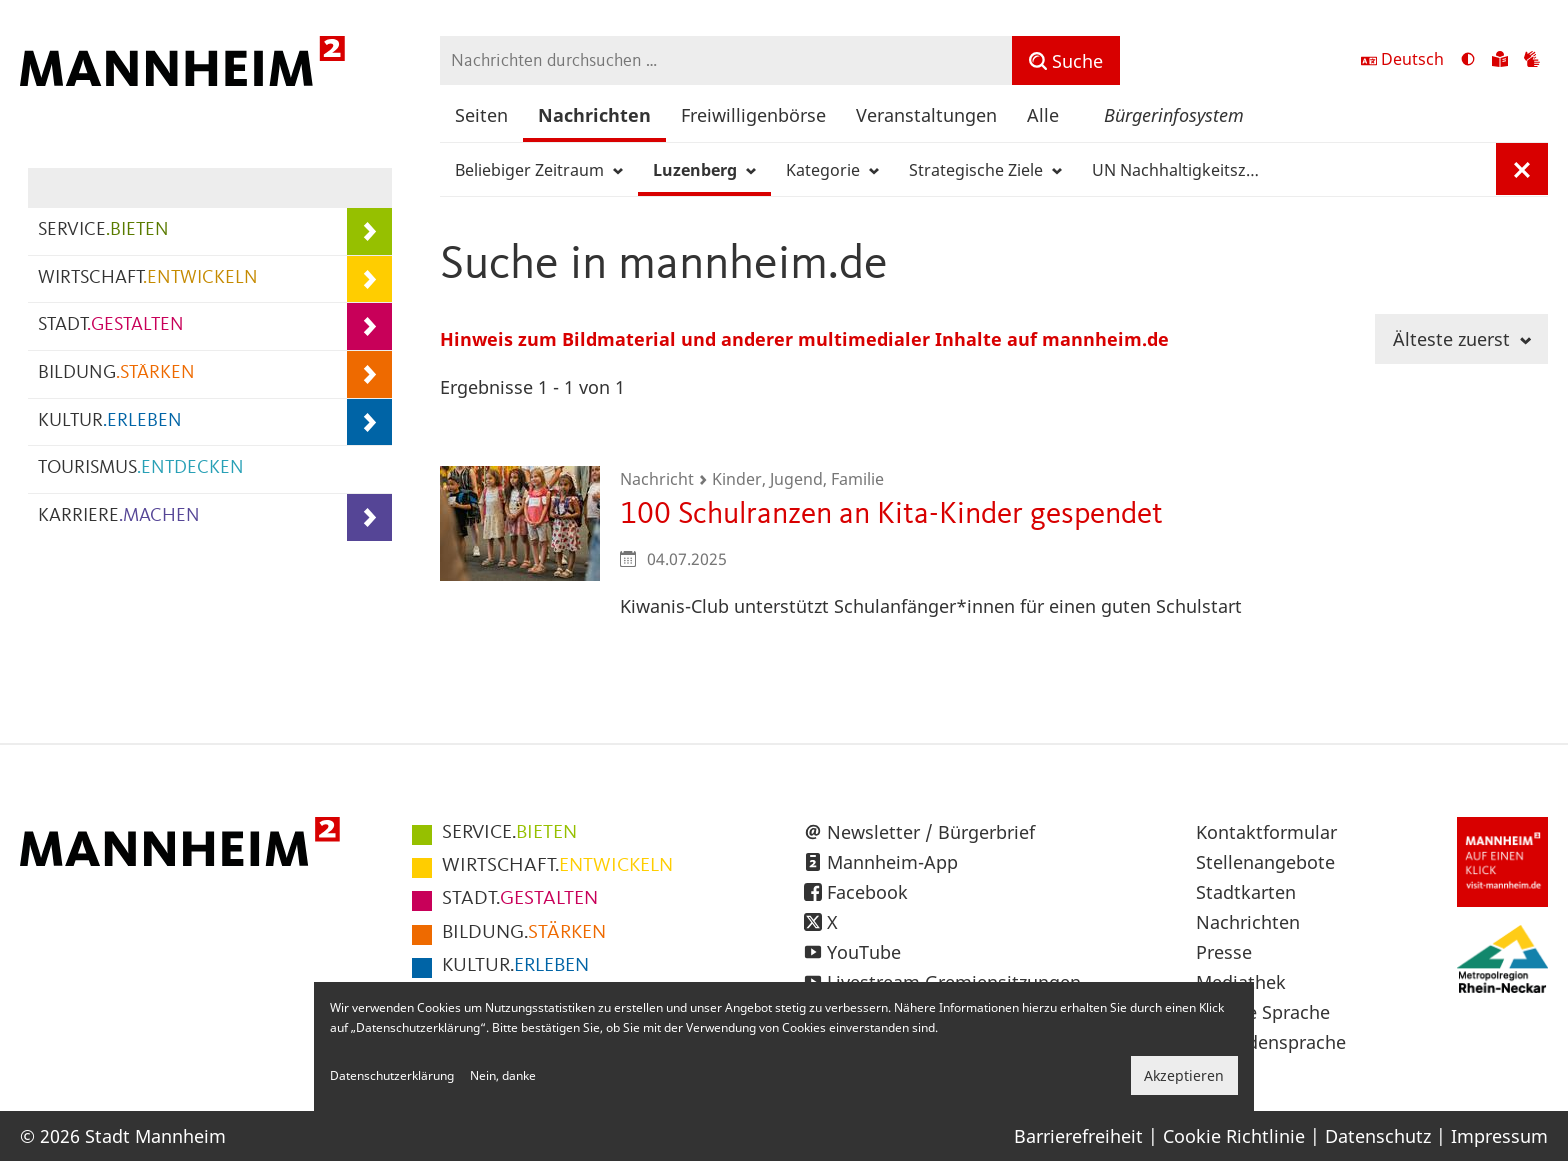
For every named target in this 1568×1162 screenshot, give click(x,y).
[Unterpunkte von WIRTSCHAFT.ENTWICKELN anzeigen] (369, 279)
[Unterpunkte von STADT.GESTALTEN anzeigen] (369, 326)
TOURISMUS (141, 468)
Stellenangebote (1265, 862)
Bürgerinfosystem (1174, 115)
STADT (111, 325)
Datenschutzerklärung (392, 1075)
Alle (1043, 115)
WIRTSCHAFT (148, 278)
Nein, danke (503, 1075)
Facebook (867, 892)
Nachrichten (594, 115)
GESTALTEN (520, 899)
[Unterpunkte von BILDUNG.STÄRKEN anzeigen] (369, 374)
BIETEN (509, 833)
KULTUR (110, 421)
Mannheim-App (892, 862)
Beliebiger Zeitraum (539, 170)
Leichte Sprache (1263, 1012)
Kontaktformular (1266, 832)
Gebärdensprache (1271, 1042)
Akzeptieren (1184, 1075)
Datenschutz (1378, 1136)
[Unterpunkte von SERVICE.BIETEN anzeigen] (369, 231)
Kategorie (832, 170)
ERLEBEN (515, 966)
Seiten (481, 115)
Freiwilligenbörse (753, 115)
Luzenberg (704, 170)
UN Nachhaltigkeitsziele (1184, 170)
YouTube (864, 952)
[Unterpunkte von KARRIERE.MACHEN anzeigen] (369, 517)
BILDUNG (116, 373)
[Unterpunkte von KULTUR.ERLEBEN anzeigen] (369, 422)
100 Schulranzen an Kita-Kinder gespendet (891, 514)
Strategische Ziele (985, 170)
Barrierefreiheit (1078, 1136)
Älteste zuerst (1462, 339)
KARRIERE (119, 516)
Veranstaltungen (926, 115)
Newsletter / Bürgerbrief (931, 832)
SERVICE (103, 230)
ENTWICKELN (557, 866)
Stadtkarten (1246, 892)
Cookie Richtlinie (1234, 1136)
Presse (1224, 952)
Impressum (1499, 1136)
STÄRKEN (524, 933)
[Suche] (1066, 60)
